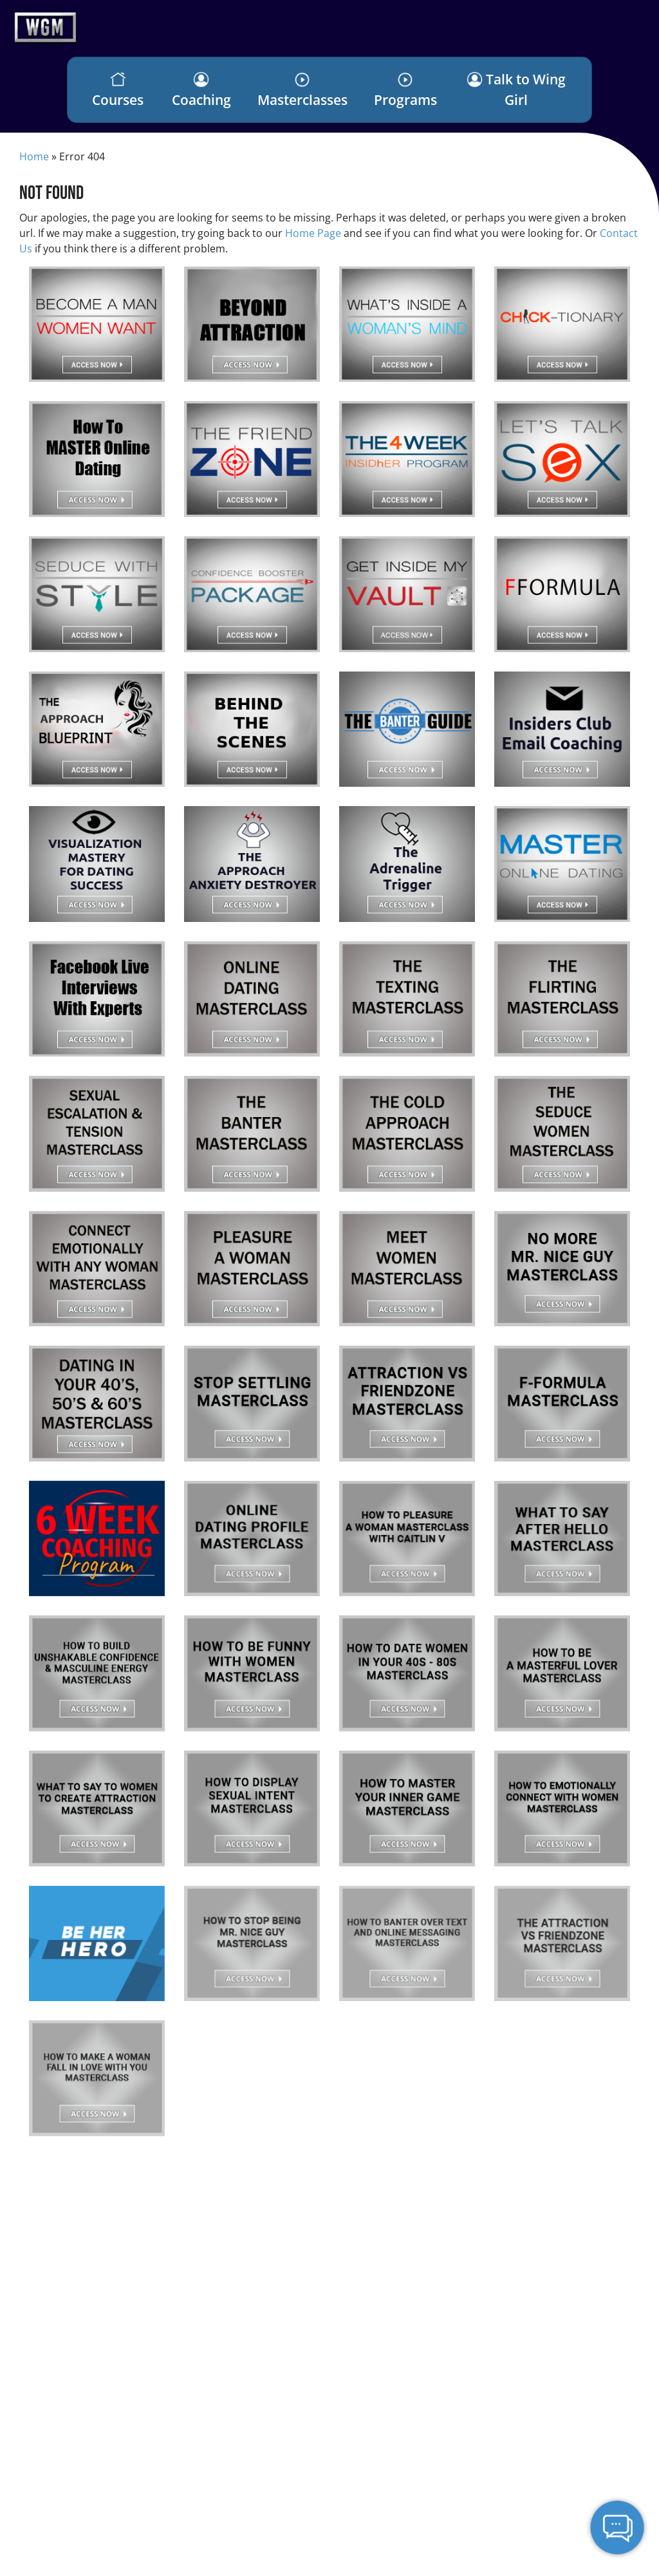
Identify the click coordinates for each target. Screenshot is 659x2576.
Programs (405, 90)
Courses (118, 90)
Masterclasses (302, 90)
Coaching (201, 90)
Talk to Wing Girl (516, 89)
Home (34, 156)
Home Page (313, 233)
